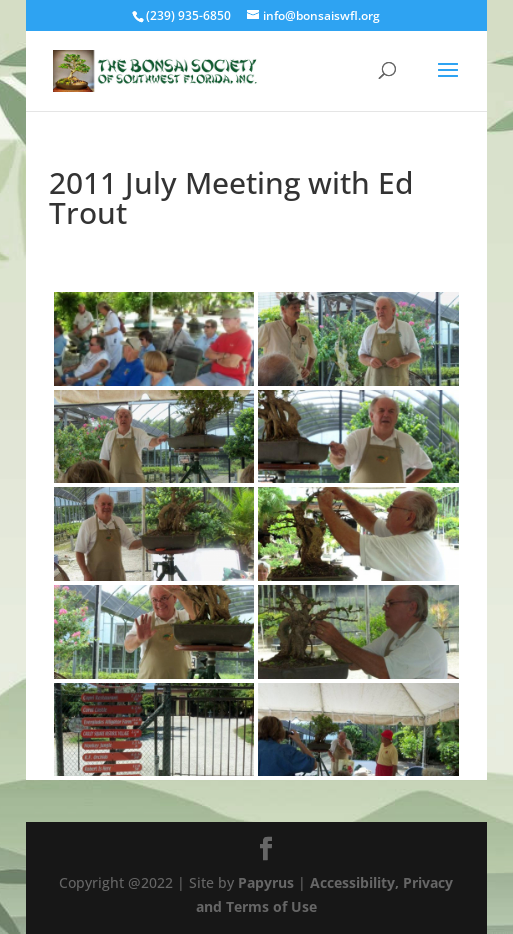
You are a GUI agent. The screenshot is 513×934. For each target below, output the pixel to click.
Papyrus (266, 882)
